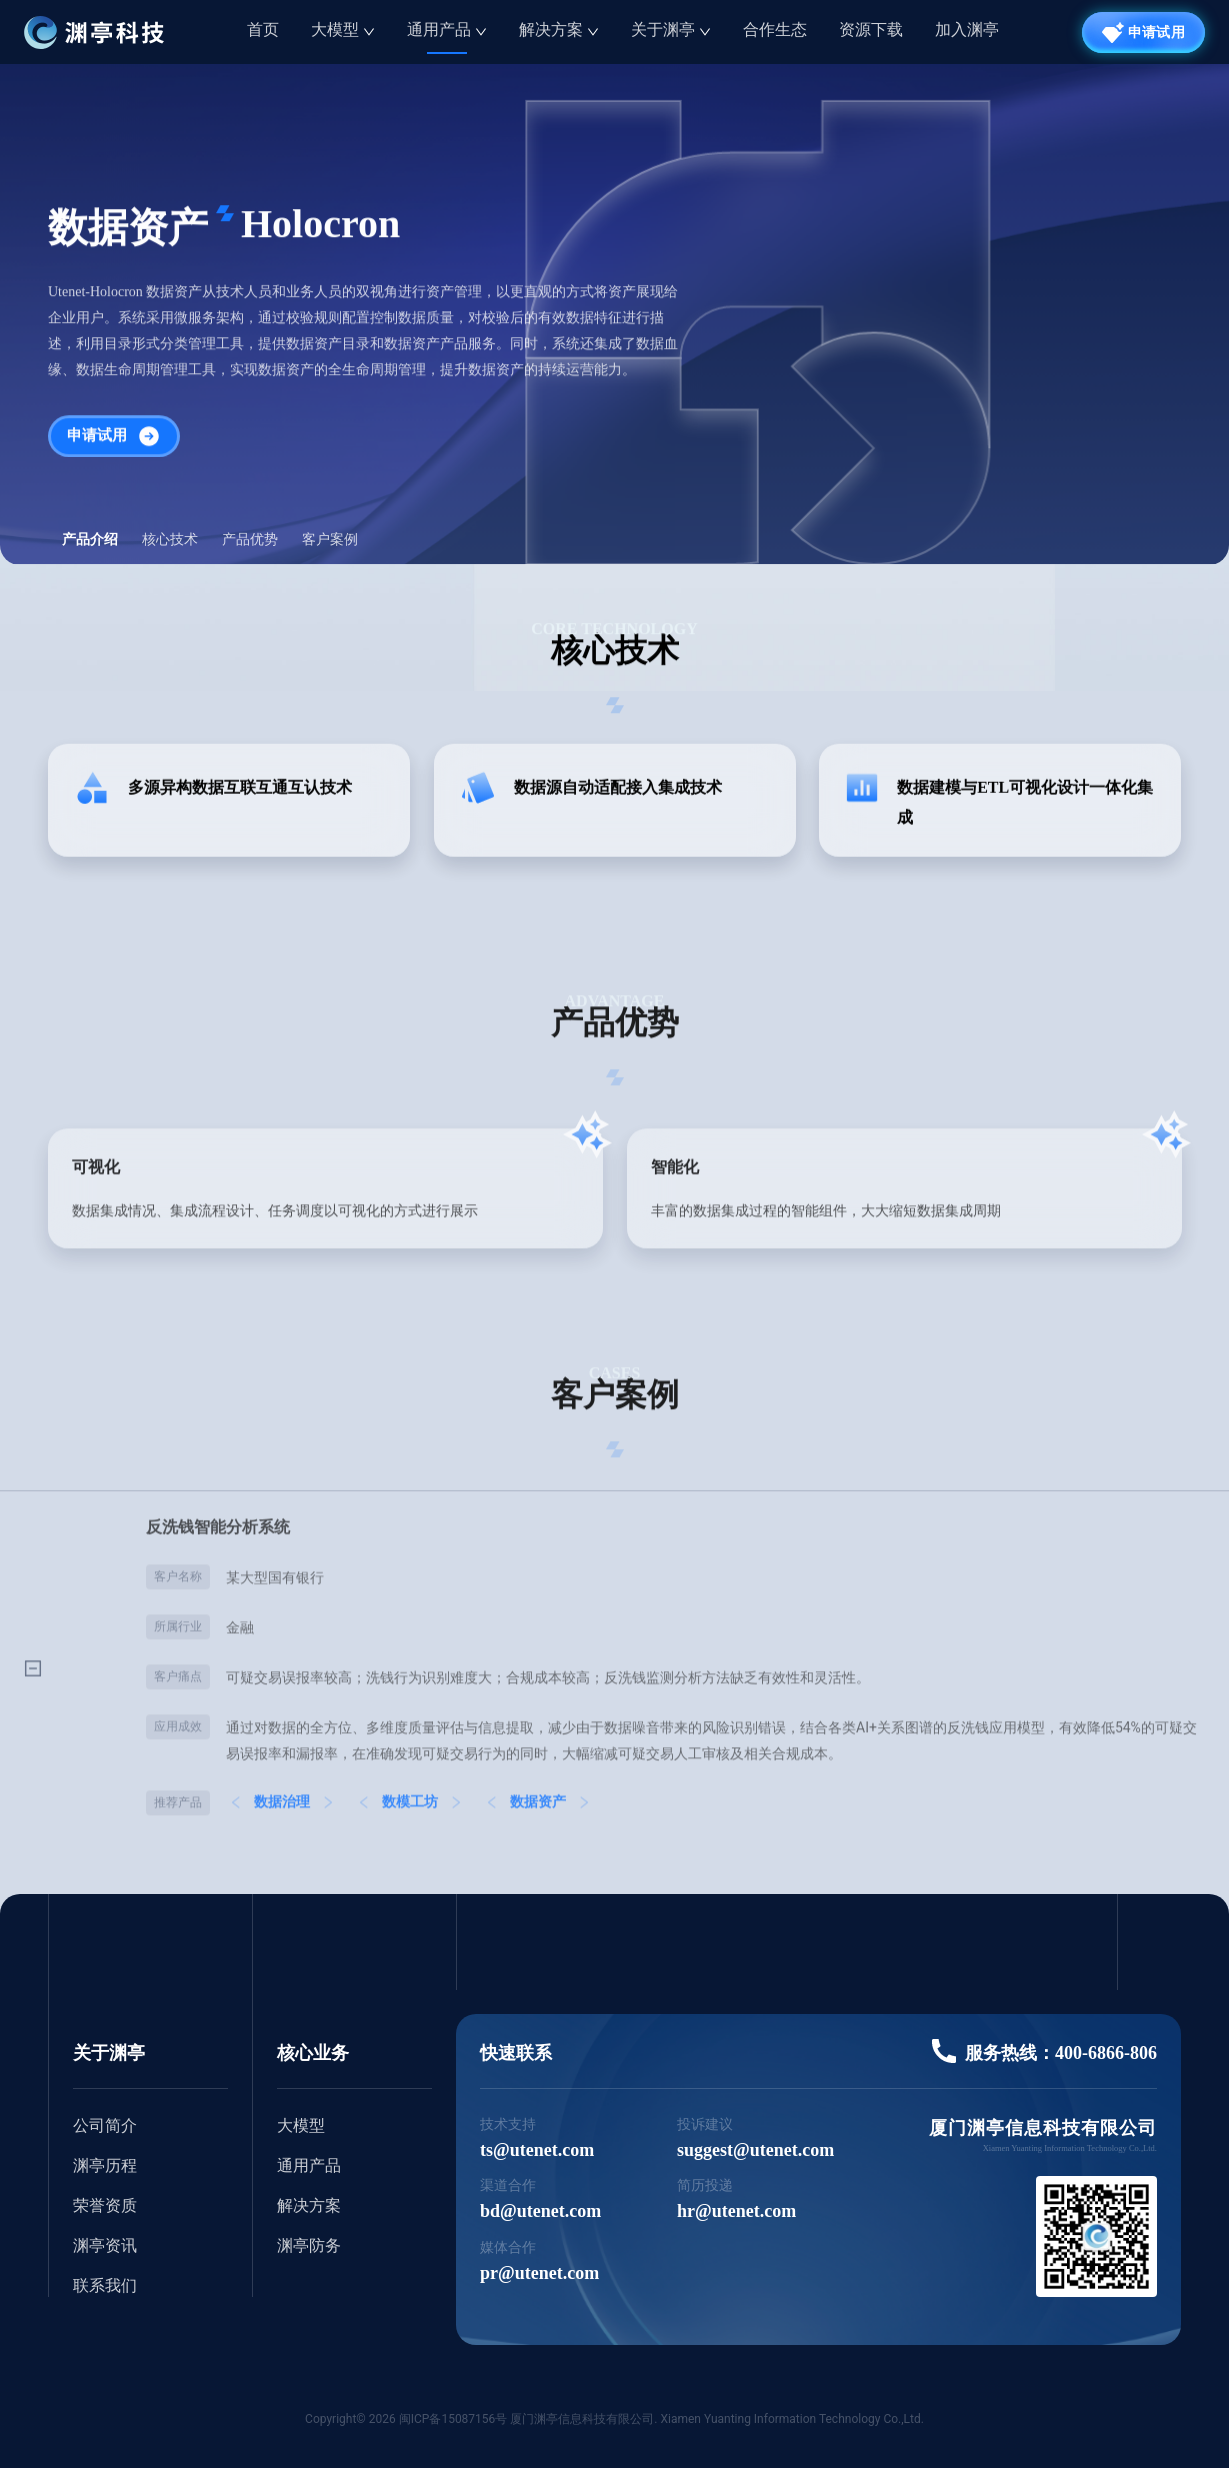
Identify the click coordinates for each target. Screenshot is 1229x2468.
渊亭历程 (105, 2165)
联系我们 (105, 2285)
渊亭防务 (309, 2245)
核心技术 (170, 539)
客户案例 (330, 539)
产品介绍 (90, 539)
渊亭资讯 (105, 2245)
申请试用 (114, 440)
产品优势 (250, 539)
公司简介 (105, 2125)
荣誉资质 (105, 2205)
